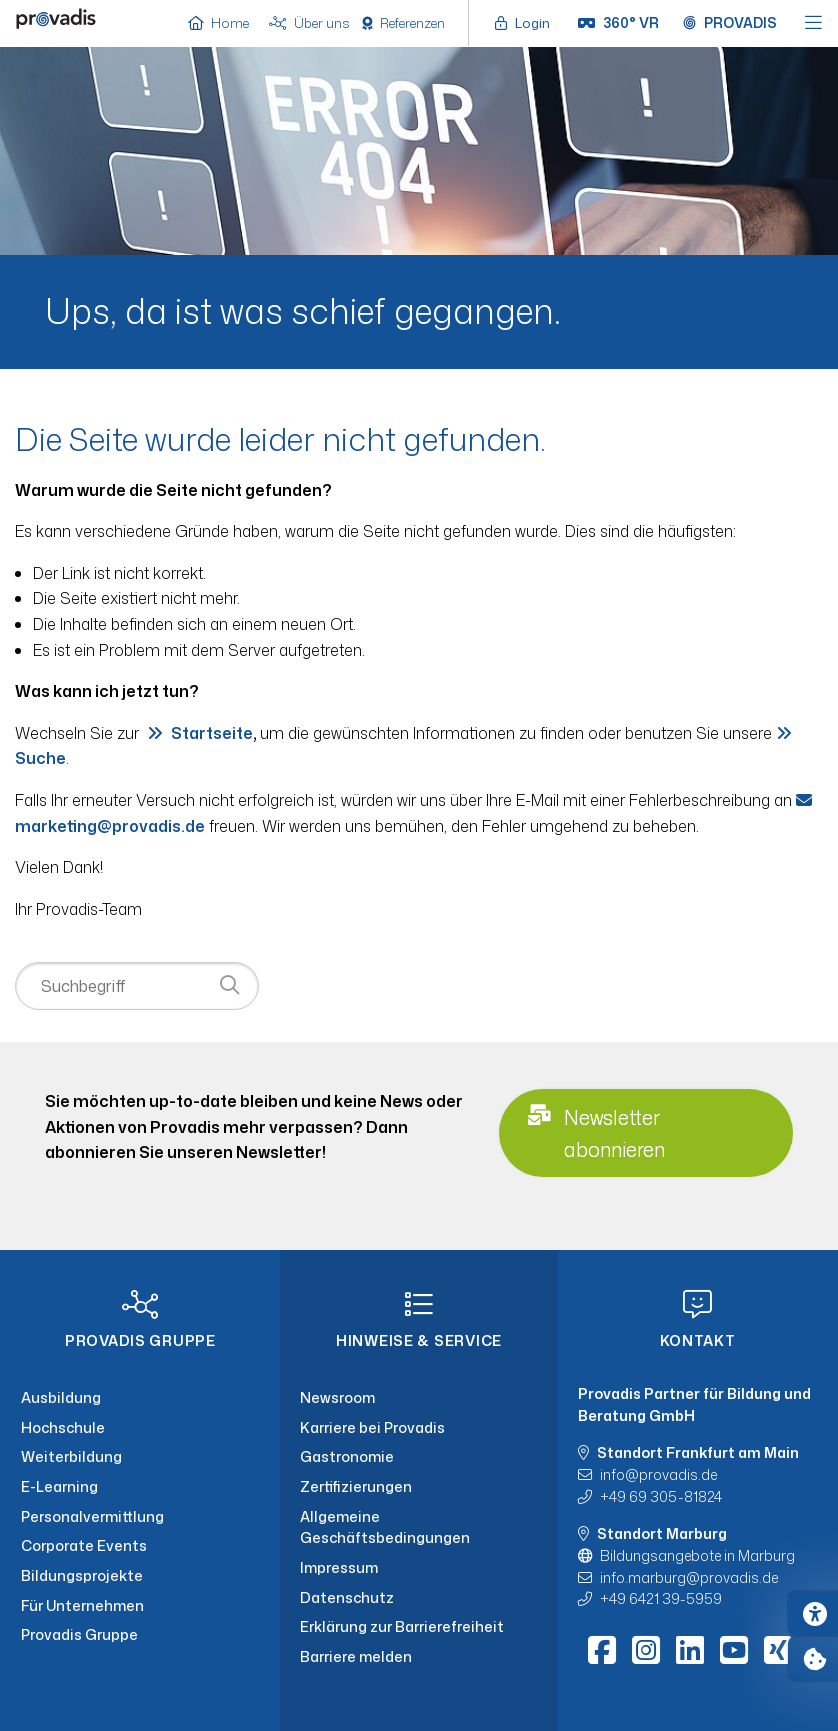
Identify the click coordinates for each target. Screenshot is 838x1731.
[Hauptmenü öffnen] (813, 23)
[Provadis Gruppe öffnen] (730, 23)
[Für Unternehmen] (140, 1606)
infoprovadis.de (658, 1474)
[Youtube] (734, 1650)
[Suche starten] (229, 985)
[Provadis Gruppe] (140, 1635)
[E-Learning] (140, 1487)
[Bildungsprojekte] (140, 1576)
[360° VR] (618, 23)
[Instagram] (646, 1650)
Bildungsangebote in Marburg (697, 1555)
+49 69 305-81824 (661, 1496)
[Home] (56, 21)
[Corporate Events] (140, 1546)
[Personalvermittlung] (140, 1517)
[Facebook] (602, 1650)
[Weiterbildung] (140, 1457)
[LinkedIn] (690, 1650)
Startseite (212, 733)
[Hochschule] (140, 1428)
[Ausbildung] (140, 1398)
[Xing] (778, 1650)
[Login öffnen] (527, 23)
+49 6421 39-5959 (661, 1598)
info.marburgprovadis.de (689, 1577)
